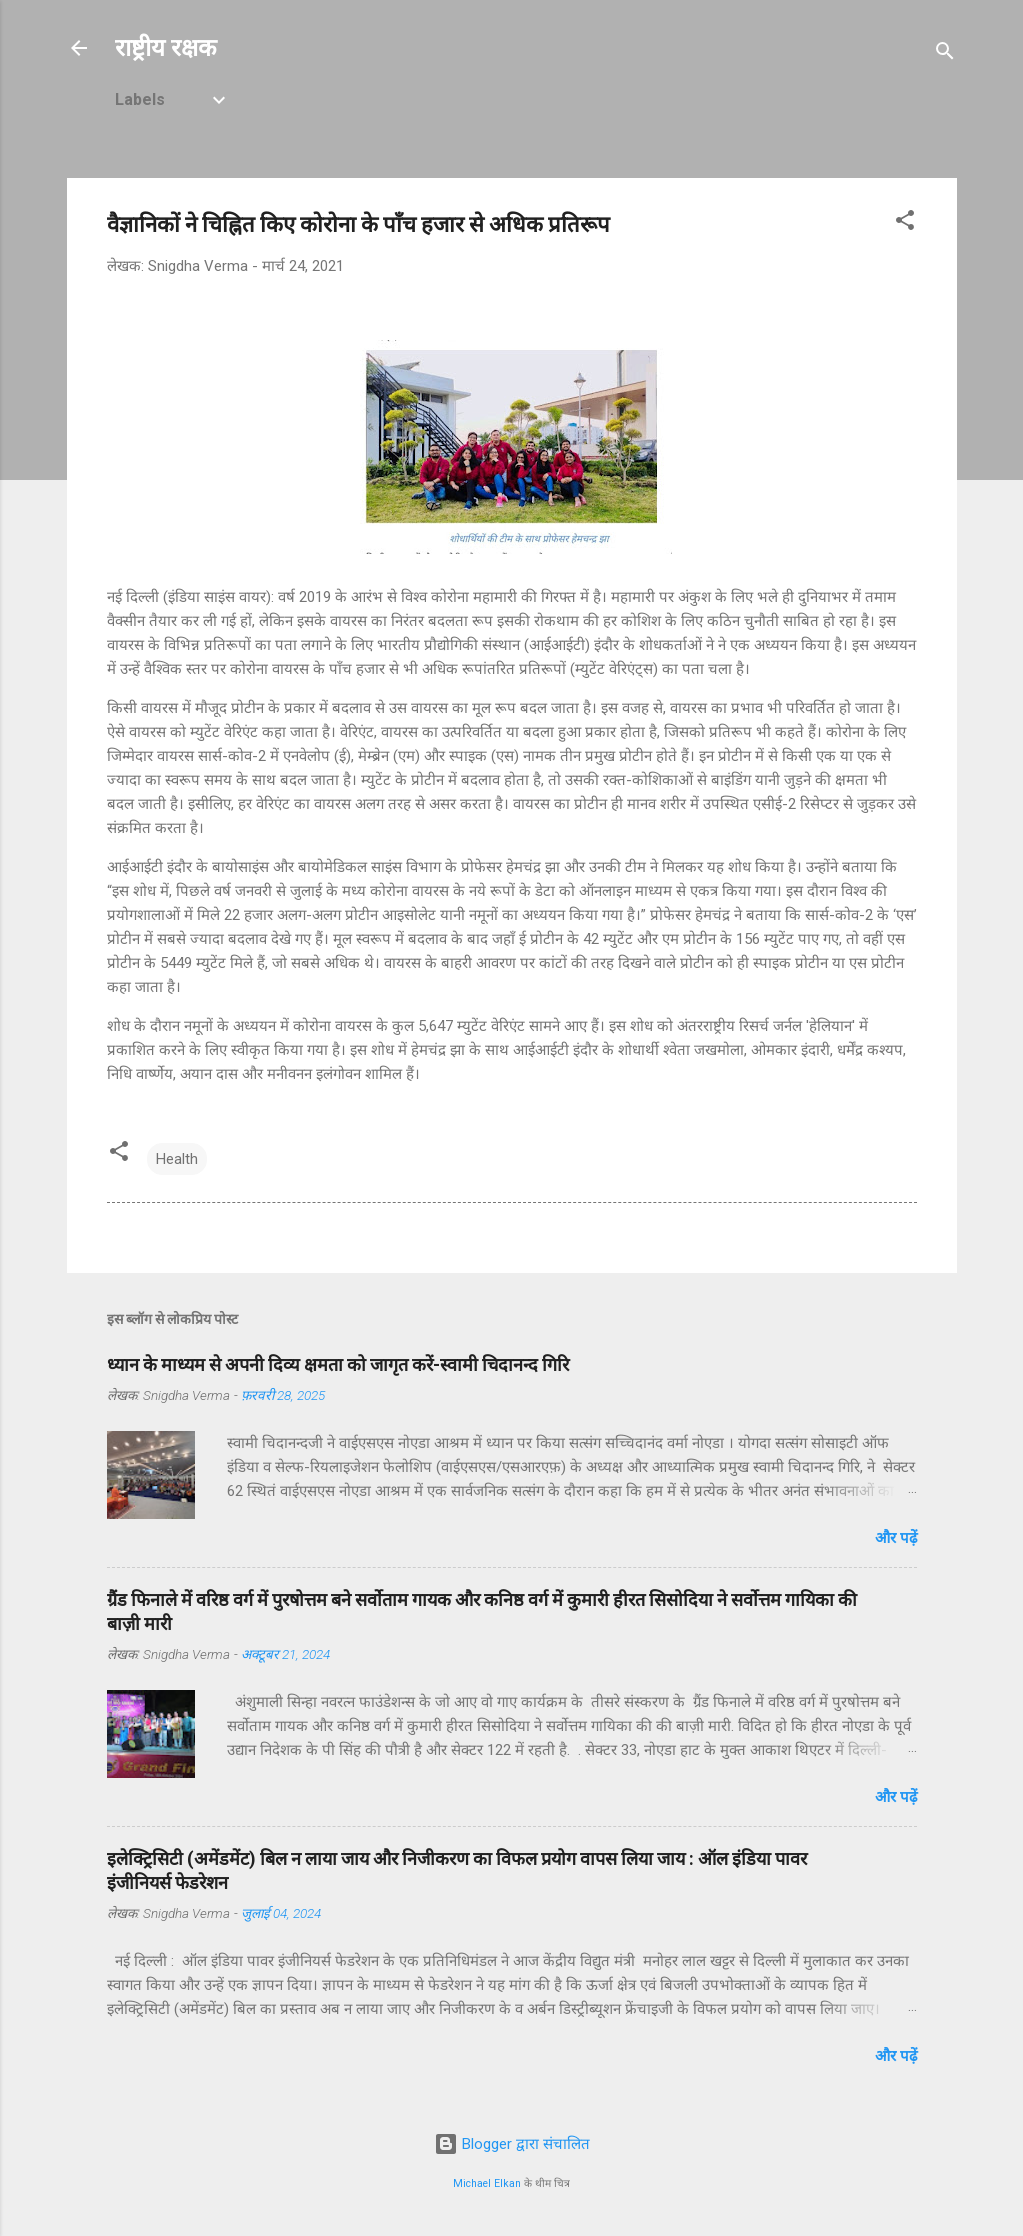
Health (177, 1159)
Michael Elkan (487, 2183)
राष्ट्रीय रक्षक (165, 48)
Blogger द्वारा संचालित (512, 2144)
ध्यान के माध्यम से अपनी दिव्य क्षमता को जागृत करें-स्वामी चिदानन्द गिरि (338, 1364)
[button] (905, 223)
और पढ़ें (896, 1538)
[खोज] (945, 54)
